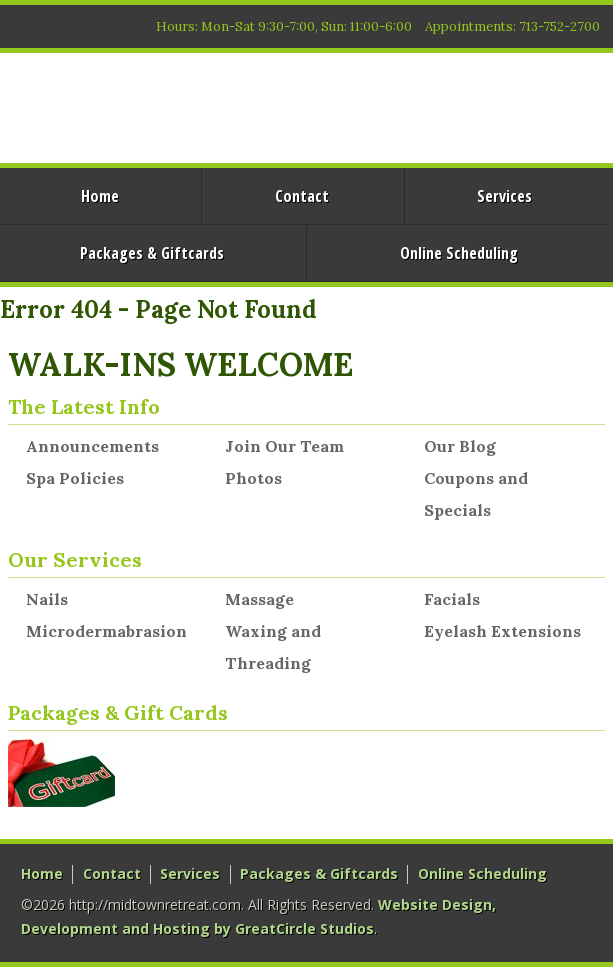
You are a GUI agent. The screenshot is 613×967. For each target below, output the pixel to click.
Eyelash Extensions (502, 631)
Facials (452, 599)
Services (504, 196)
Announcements (92, 446)
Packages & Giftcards (319, 873)
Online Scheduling (459, 253)
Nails (47, 599)
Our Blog (460, 446)
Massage (259, 599)
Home (42, 873)
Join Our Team (284, 446)
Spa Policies (75, 478)
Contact (302, 196)
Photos (253, 478)
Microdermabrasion (106, 631)
